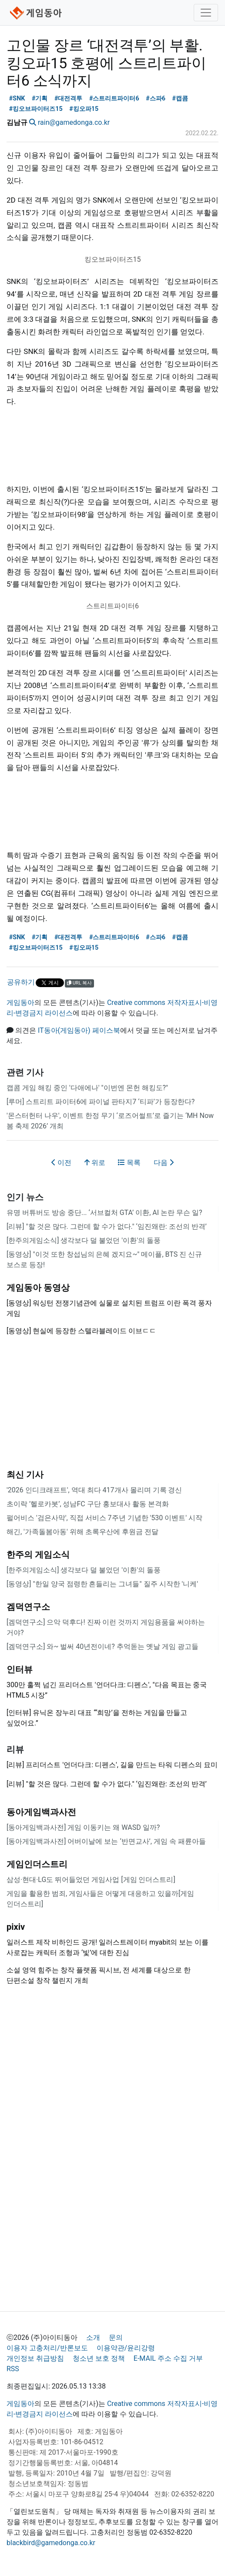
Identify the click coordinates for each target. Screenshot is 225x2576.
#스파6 (155, 98)
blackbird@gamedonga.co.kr (51, 2543)
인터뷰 (20, 1669)
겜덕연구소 (28, 1607)
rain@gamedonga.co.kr (74, 122)
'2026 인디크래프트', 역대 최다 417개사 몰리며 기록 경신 (94, 1490)
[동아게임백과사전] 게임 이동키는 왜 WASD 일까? (83, 1827)
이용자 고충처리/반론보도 (47, 2348)
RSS (13, 2369)
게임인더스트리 (37, 1864)
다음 (164, 1162)
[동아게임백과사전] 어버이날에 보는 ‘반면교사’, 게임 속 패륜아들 (106, 1841)
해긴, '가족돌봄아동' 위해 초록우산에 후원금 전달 (82, 1532)
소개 (93, 2337)
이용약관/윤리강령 (126, 2348)
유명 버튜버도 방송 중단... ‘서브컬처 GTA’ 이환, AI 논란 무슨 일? (104, 1212)
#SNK (17, 98)
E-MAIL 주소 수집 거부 (168, 2358)
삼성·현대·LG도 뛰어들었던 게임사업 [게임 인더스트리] (91, 1879)
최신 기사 (25, 1474)
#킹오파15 (83, 109)
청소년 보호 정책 (99, 2358)
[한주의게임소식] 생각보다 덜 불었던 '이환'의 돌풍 (84, 1240)
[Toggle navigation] (206, 12)
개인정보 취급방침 (35, 2358)
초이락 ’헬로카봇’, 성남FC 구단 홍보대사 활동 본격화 (88, 1504)
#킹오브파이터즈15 (36, 109)
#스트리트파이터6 (114, 98)
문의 (116, 2337)
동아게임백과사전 (41, 1812)
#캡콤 (180, 98)
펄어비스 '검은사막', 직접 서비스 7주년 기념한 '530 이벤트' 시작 (104, 1518)
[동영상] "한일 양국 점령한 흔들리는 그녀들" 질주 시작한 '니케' (102, 1584)
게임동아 (20, 1002)
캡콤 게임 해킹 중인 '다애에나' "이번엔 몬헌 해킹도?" (87, 1088)
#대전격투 (68, 98)
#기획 (40, 98)
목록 (129, 1162)
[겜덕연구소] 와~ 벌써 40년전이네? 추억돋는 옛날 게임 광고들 (102, 1646)
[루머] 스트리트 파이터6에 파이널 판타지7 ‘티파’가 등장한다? (101, 1102)
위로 (94, 1162)
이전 (61, 1162)
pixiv (16, 1927)
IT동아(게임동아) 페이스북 (79, 1030)
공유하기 (21, 982)
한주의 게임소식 (38, 1554)
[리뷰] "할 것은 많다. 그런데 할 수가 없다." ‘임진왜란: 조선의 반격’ (107, 1226)
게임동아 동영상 (38, 1287)
